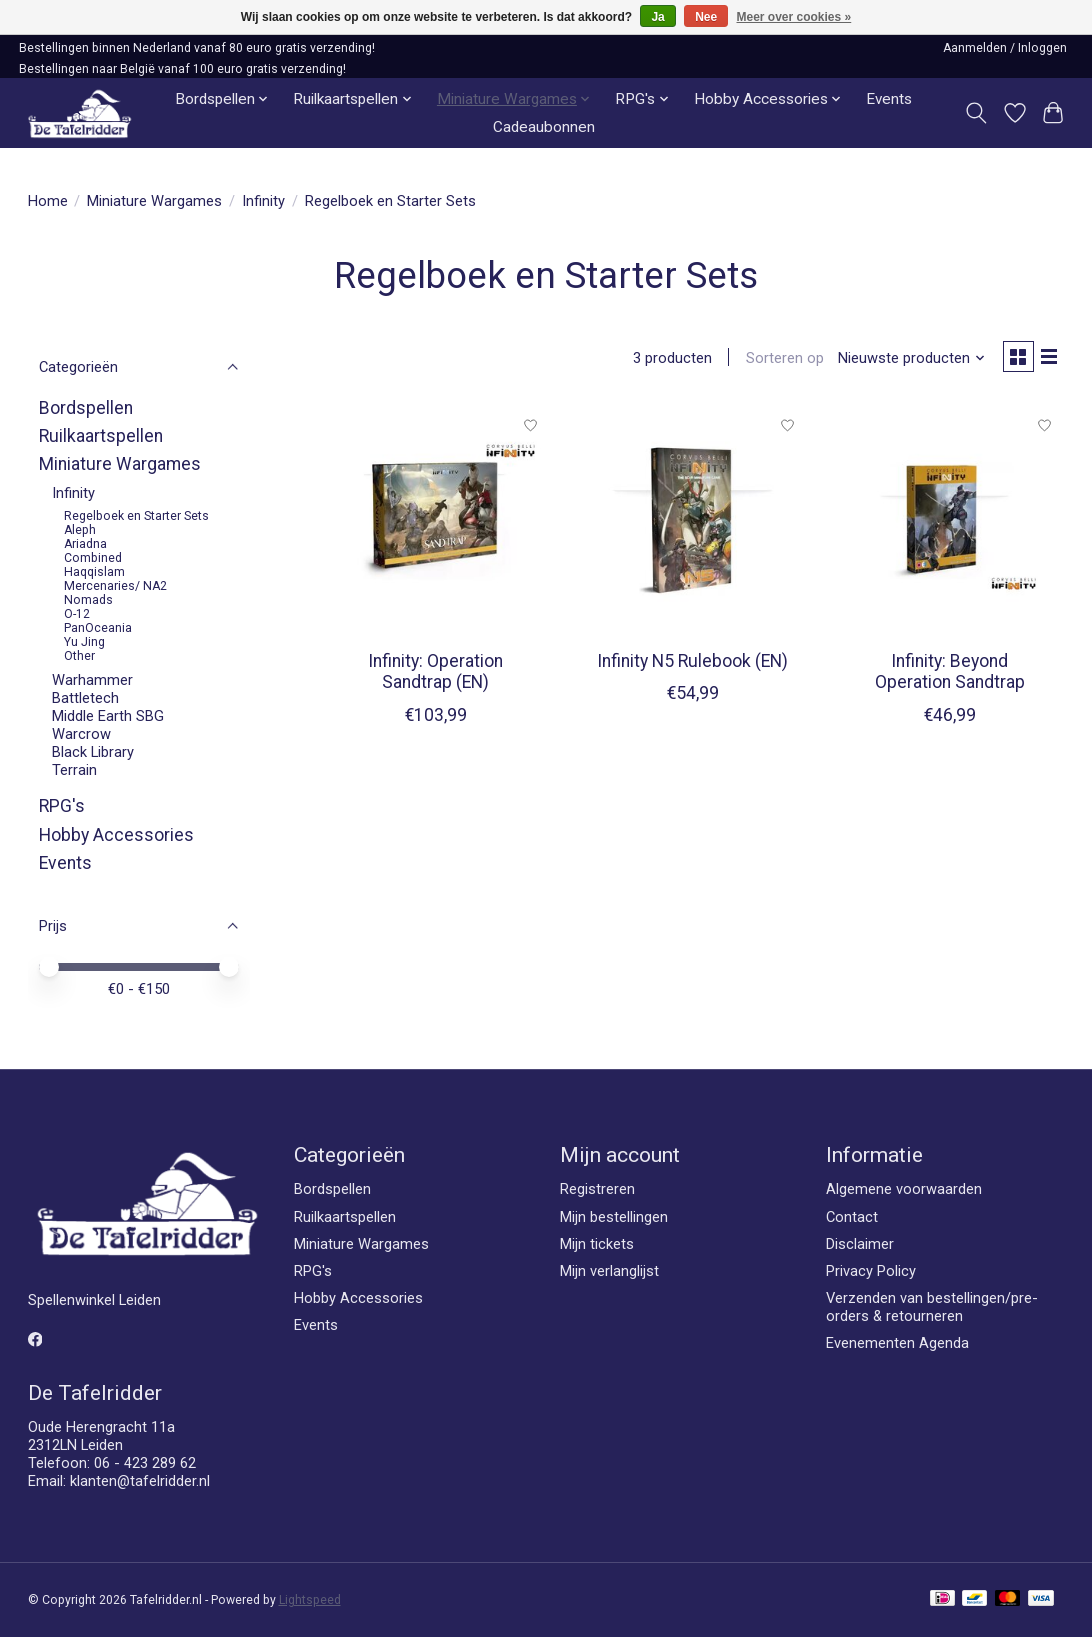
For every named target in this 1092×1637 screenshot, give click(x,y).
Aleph (80, 530)
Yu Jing (84, 642)
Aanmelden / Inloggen (1005, 48)
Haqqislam (94, 572)
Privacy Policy (871, 1271)
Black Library (93, 752)
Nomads (88, 600)
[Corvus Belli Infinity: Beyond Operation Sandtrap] (949, 523)
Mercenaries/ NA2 (115, 586)
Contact (852, 1217)
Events (889, 99)
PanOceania (98, 628)
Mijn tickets (597, 1244)
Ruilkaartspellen (101, 436)
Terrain (74, 770)
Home (48, 201)
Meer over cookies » (794, 17)
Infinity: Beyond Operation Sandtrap (950, 675)
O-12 (77, 614)
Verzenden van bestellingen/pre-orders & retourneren (932, 1307)
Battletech (85, 698)
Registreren (597, 1189)
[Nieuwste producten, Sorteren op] (904, 360)
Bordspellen (86, 408)
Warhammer (92, 680)
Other (79, 656)
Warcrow (81, 734)
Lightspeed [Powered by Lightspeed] (310, 1600)
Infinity (263, 201)
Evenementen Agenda (897, 1343)
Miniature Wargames (154, 201)
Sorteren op (778, 360)
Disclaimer (860, 1244)
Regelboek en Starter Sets (136, 516)
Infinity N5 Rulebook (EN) (692, 665)
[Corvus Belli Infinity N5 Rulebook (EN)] (692, 523)
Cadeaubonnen (544, 127)
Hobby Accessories (116, 835)
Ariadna (85, 544)
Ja (657, 17)
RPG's (62, 806)
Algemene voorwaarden (904, 1189)
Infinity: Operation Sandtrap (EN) (435, 675)
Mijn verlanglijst (609, 1271)
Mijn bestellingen (614, 1217)
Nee (706, 17)
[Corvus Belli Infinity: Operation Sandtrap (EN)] (435, 523)
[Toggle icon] (975, 113)
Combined (93, 558)
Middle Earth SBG (108, 716)
